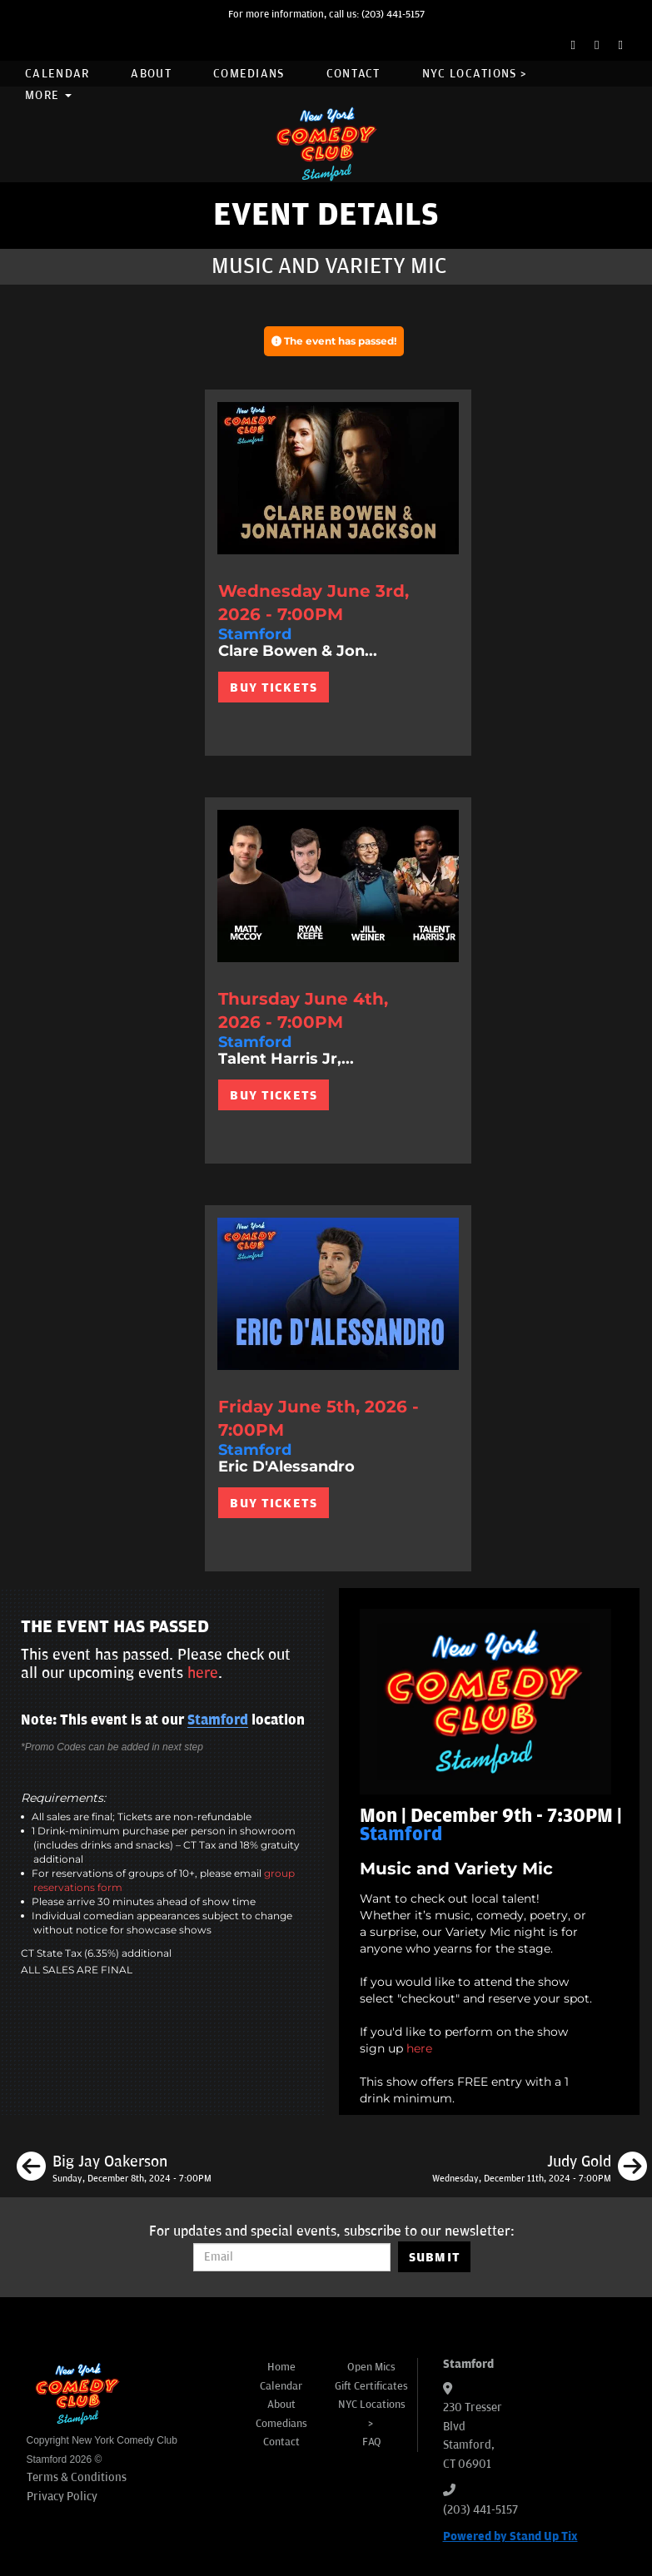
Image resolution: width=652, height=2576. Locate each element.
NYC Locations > (474, 74)
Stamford (217, 1720)
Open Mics (371, 2367)
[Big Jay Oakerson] (114, 2169)
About (151, 74)
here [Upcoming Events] (202, 1673)
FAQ (371, 2442)
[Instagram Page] (621, 45)
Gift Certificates (371, 2386)
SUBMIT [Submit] (435, 2257)
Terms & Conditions (77, 2477)
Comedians (249, 74)
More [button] (48, 95)
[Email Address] (292, 2257)
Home (281, 2367)
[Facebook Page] (573, 45)
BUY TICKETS (273, 687)
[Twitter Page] (597, 45)
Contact (353, 74)
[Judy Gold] (539, 2169)
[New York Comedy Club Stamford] (326, 143)
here (419, 2048)
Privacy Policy (62, 2496)
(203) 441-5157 (393, 14)
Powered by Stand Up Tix (510, 2536)
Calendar (57, 74)
